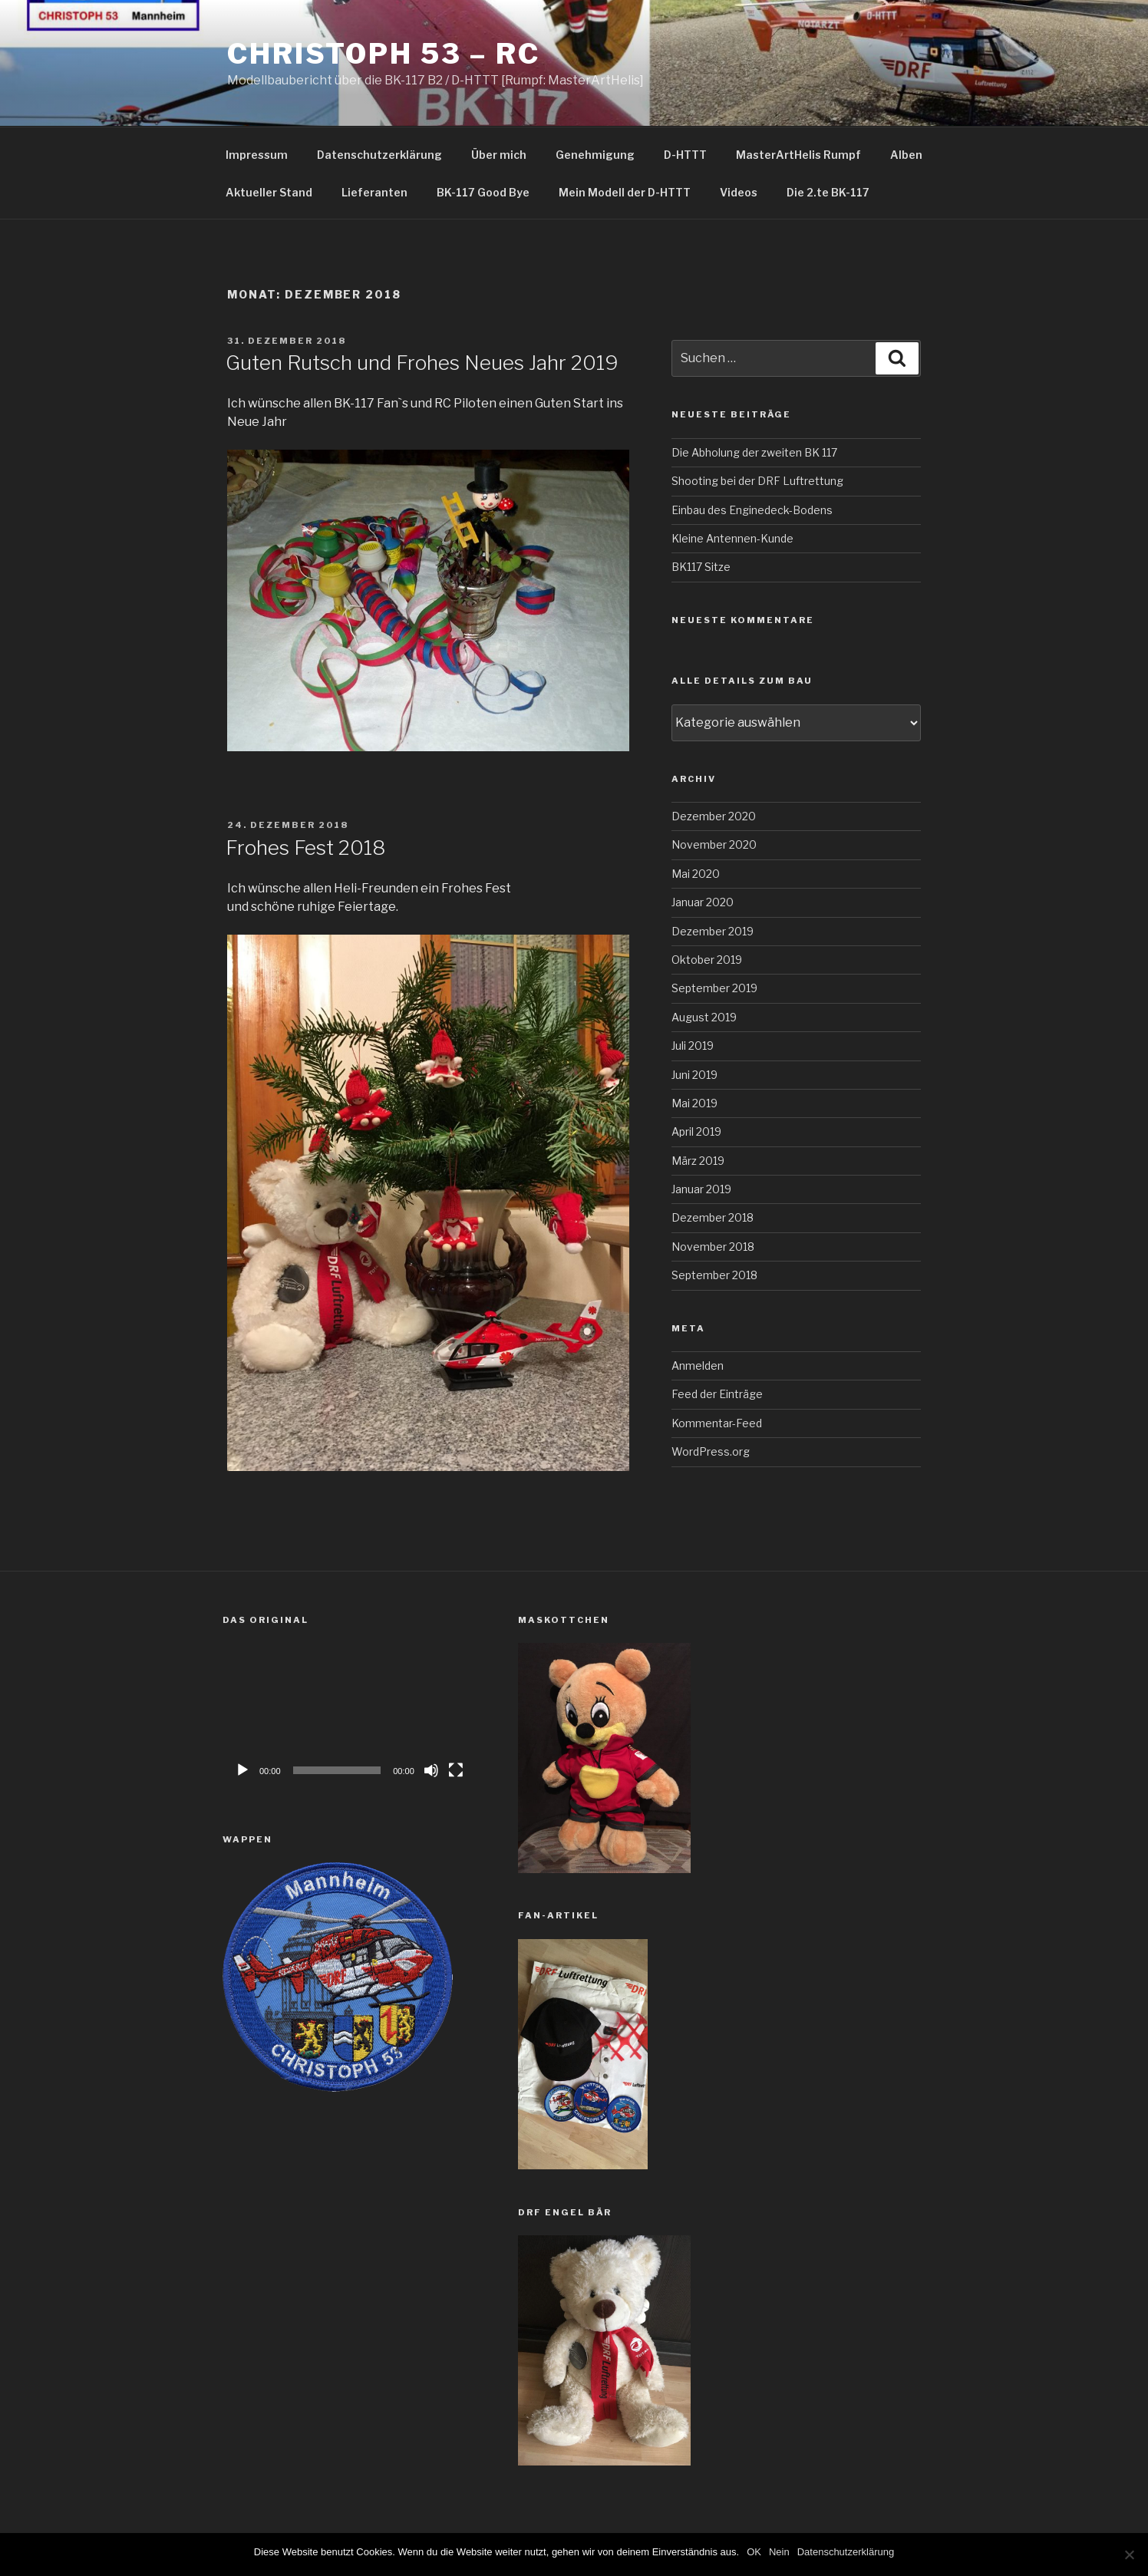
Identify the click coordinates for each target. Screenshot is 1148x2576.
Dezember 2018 (712, 1217)
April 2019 (696, 1131)
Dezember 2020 (713, 816)
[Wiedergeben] (242, 1770)
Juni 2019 (694, 1074)
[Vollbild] (455, 1770)
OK (754, 2552)
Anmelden (697, 1365)
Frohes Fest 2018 (305, 847)
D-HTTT (685, 154)
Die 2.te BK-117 (828, 192)
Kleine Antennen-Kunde (732, 538)
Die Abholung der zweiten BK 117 (754, 452)
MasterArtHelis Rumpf (798, 154)
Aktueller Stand (269, 192)
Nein (779, 2552)
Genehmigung (595, 154)
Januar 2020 (702, 902)
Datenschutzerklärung (379, 154)
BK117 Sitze (701, 566)
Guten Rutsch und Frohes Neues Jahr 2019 (422, 362)
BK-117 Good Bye (483, 192)
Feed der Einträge (717, 1393)
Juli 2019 (692, 1045)
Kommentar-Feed (716, 1423)
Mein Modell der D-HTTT (625, 192)
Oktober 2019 (706, 959)
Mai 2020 (695, 873)
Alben (906, 154)
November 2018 (712, 1246)
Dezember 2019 (712, 931)
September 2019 (714, 987)
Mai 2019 (694, 1103)
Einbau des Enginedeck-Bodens (752, 509)
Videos (738, 192)
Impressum (257, 154)
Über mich (498, 154)
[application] (349, 1714)
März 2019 (697, 1160)
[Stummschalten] (431, 1770)
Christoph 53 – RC (383, 54)
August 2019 (704, 1017)
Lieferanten (374, 192)
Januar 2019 (701, 1189)
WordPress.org (710, 1451)
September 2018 (714, 1274)
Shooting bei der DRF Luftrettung (757, 480)
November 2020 (714, 844)
